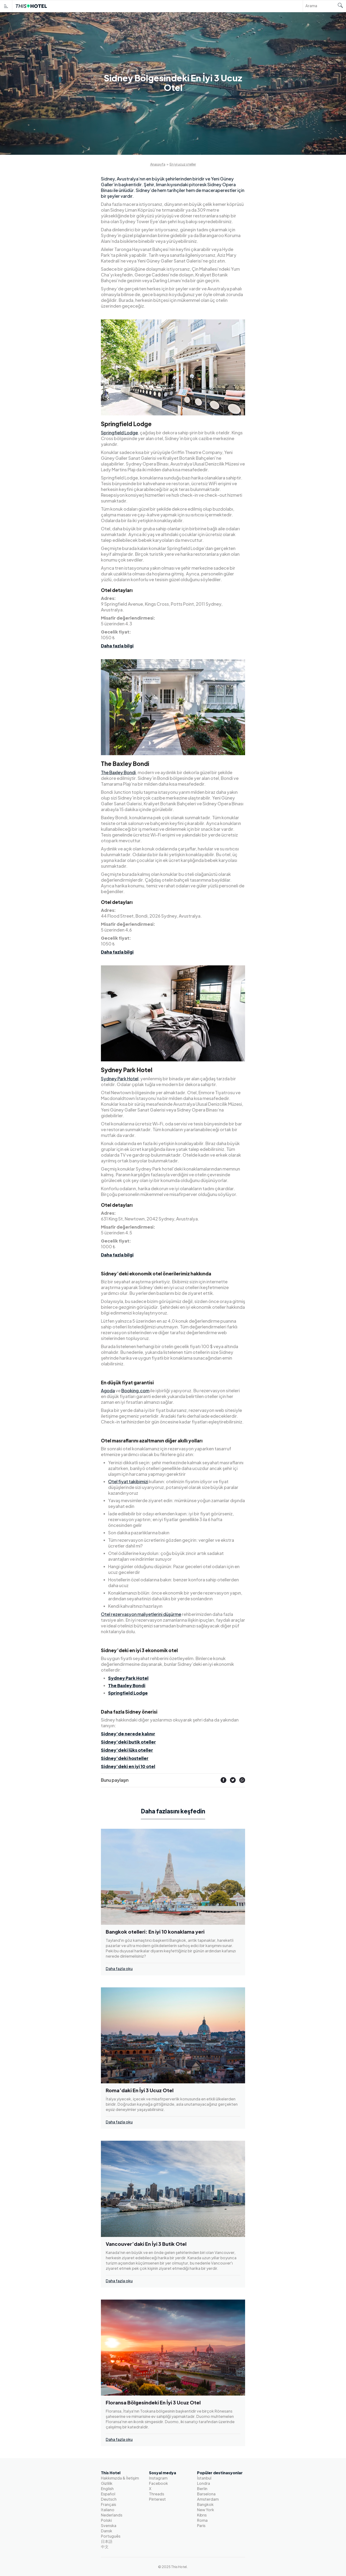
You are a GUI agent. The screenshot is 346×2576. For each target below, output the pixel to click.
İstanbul (204, 2477)
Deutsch (109, 2499)
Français (108, 2504)
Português (110, 2536)
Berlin (202, 2488)
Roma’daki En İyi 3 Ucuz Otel (139, 2090)
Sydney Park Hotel (119, 1078)
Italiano (107, 2509)
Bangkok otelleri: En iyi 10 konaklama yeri (155, 1932)
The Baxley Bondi (118, 772)
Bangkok (205, 2504)
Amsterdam (208, 2499)
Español (108, 2493)
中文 (105, 2546)
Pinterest (157, 2499)
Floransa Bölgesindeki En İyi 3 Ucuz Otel (153, 2402)
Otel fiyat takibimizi (128, 1481)
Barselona (206, 2493)
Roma (202, 2520)
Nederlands (111, 2514)
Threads (156, 2493)
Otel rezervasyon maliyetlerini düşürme (141, 1614)
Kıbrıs (202, 2514)
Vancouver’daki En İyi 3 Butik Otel (146, 2244)
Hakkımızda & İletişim (120, 2477)
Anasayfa (157, 164)
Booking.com (135, 1390)
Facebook (158, 2483)
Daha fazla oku (119, 1968)
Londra (203, 2483)
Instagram (158, 2477)
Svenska (108, 2525)
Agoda (108, 1390)
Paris (201, 2525)
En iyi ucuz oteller (183, 164)
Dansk (106, 2530)
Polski (106, 2520)
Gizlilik (106, 2483)
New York (205, 2509)
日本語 (106, 2541)
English (107, 2488)
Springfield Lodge (119, 432)
